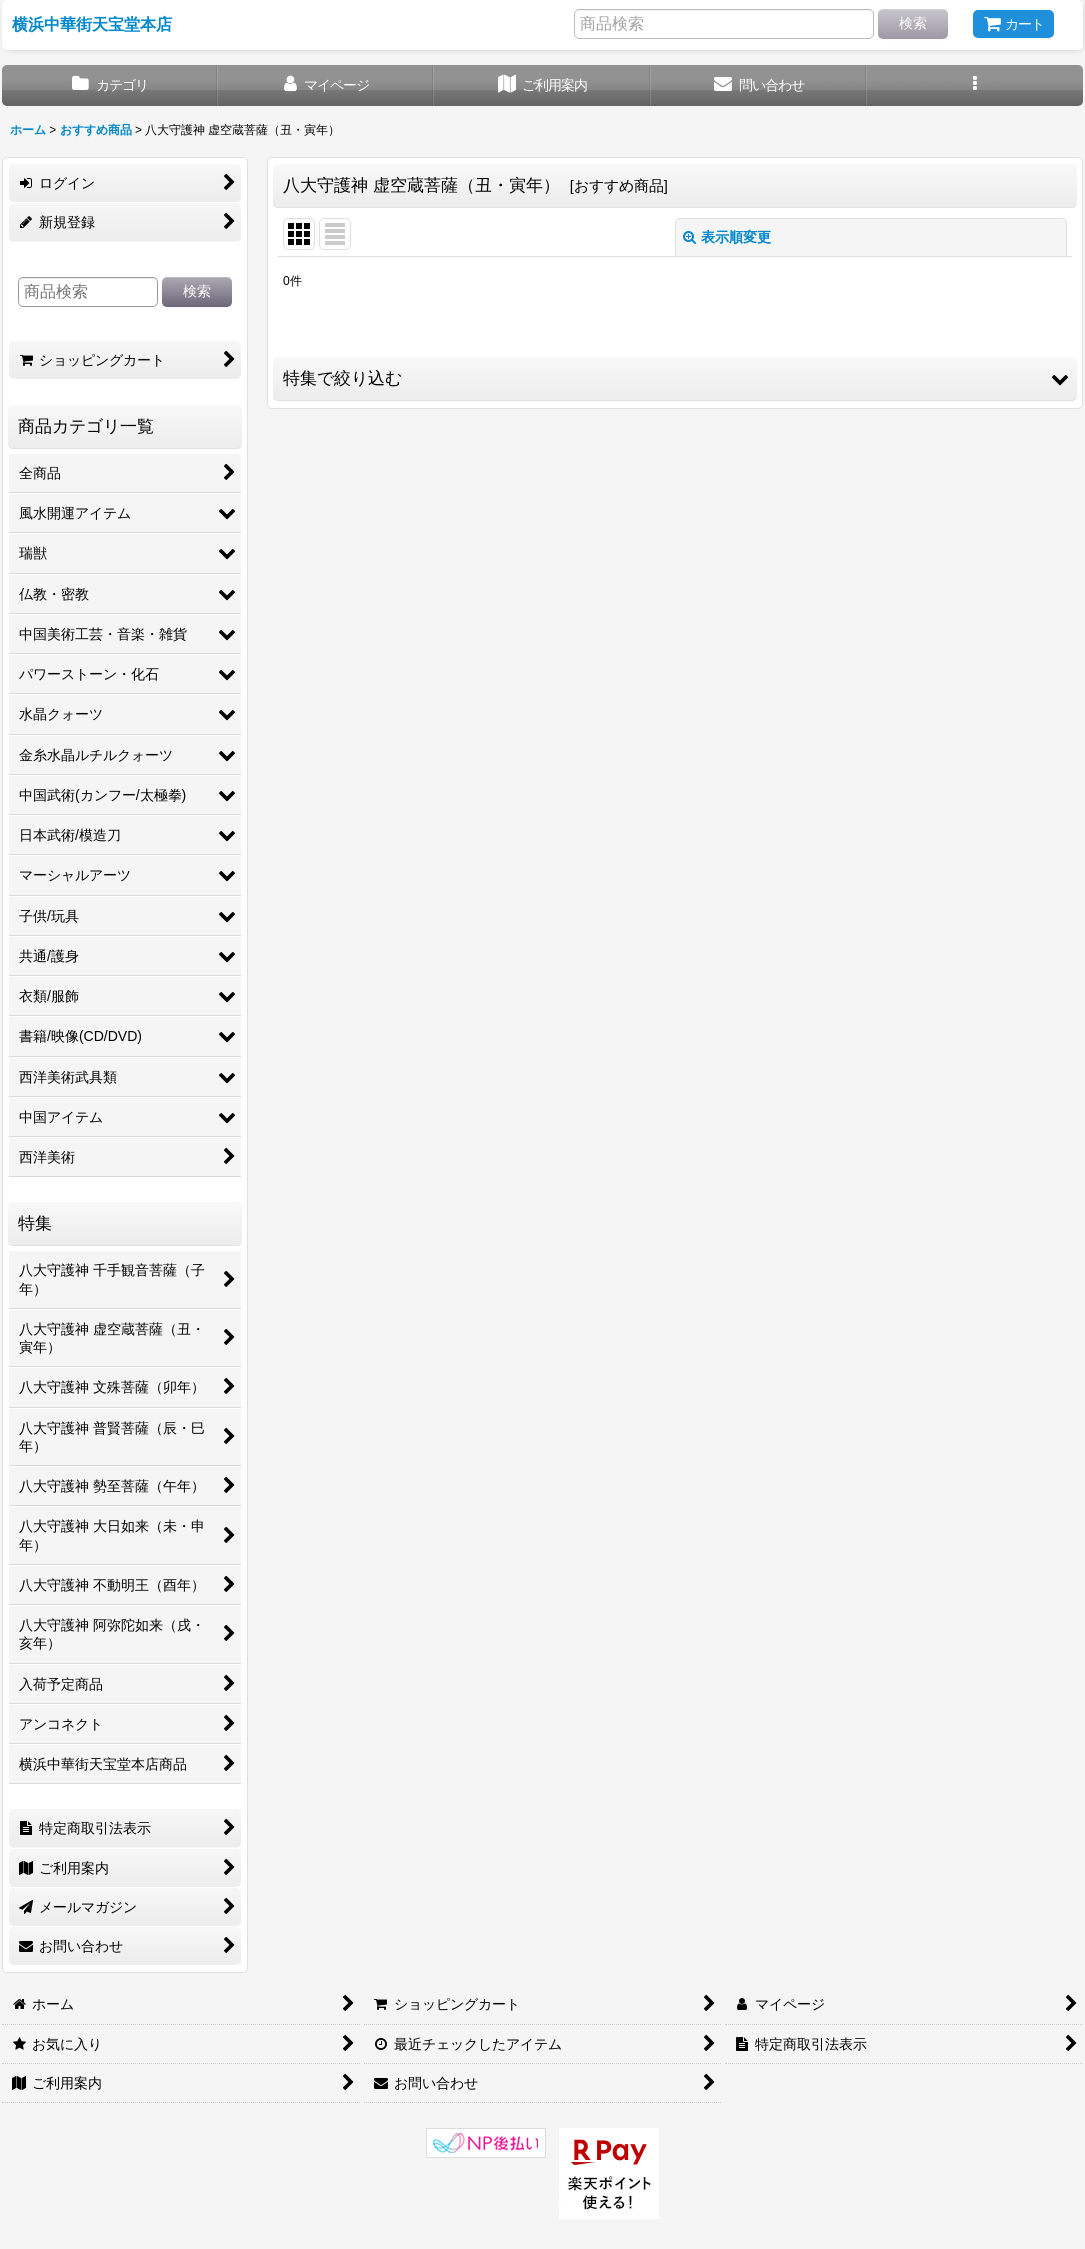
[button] (975, 85)
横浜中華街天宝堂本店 (92, 24)
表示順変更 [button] (727, 237)
